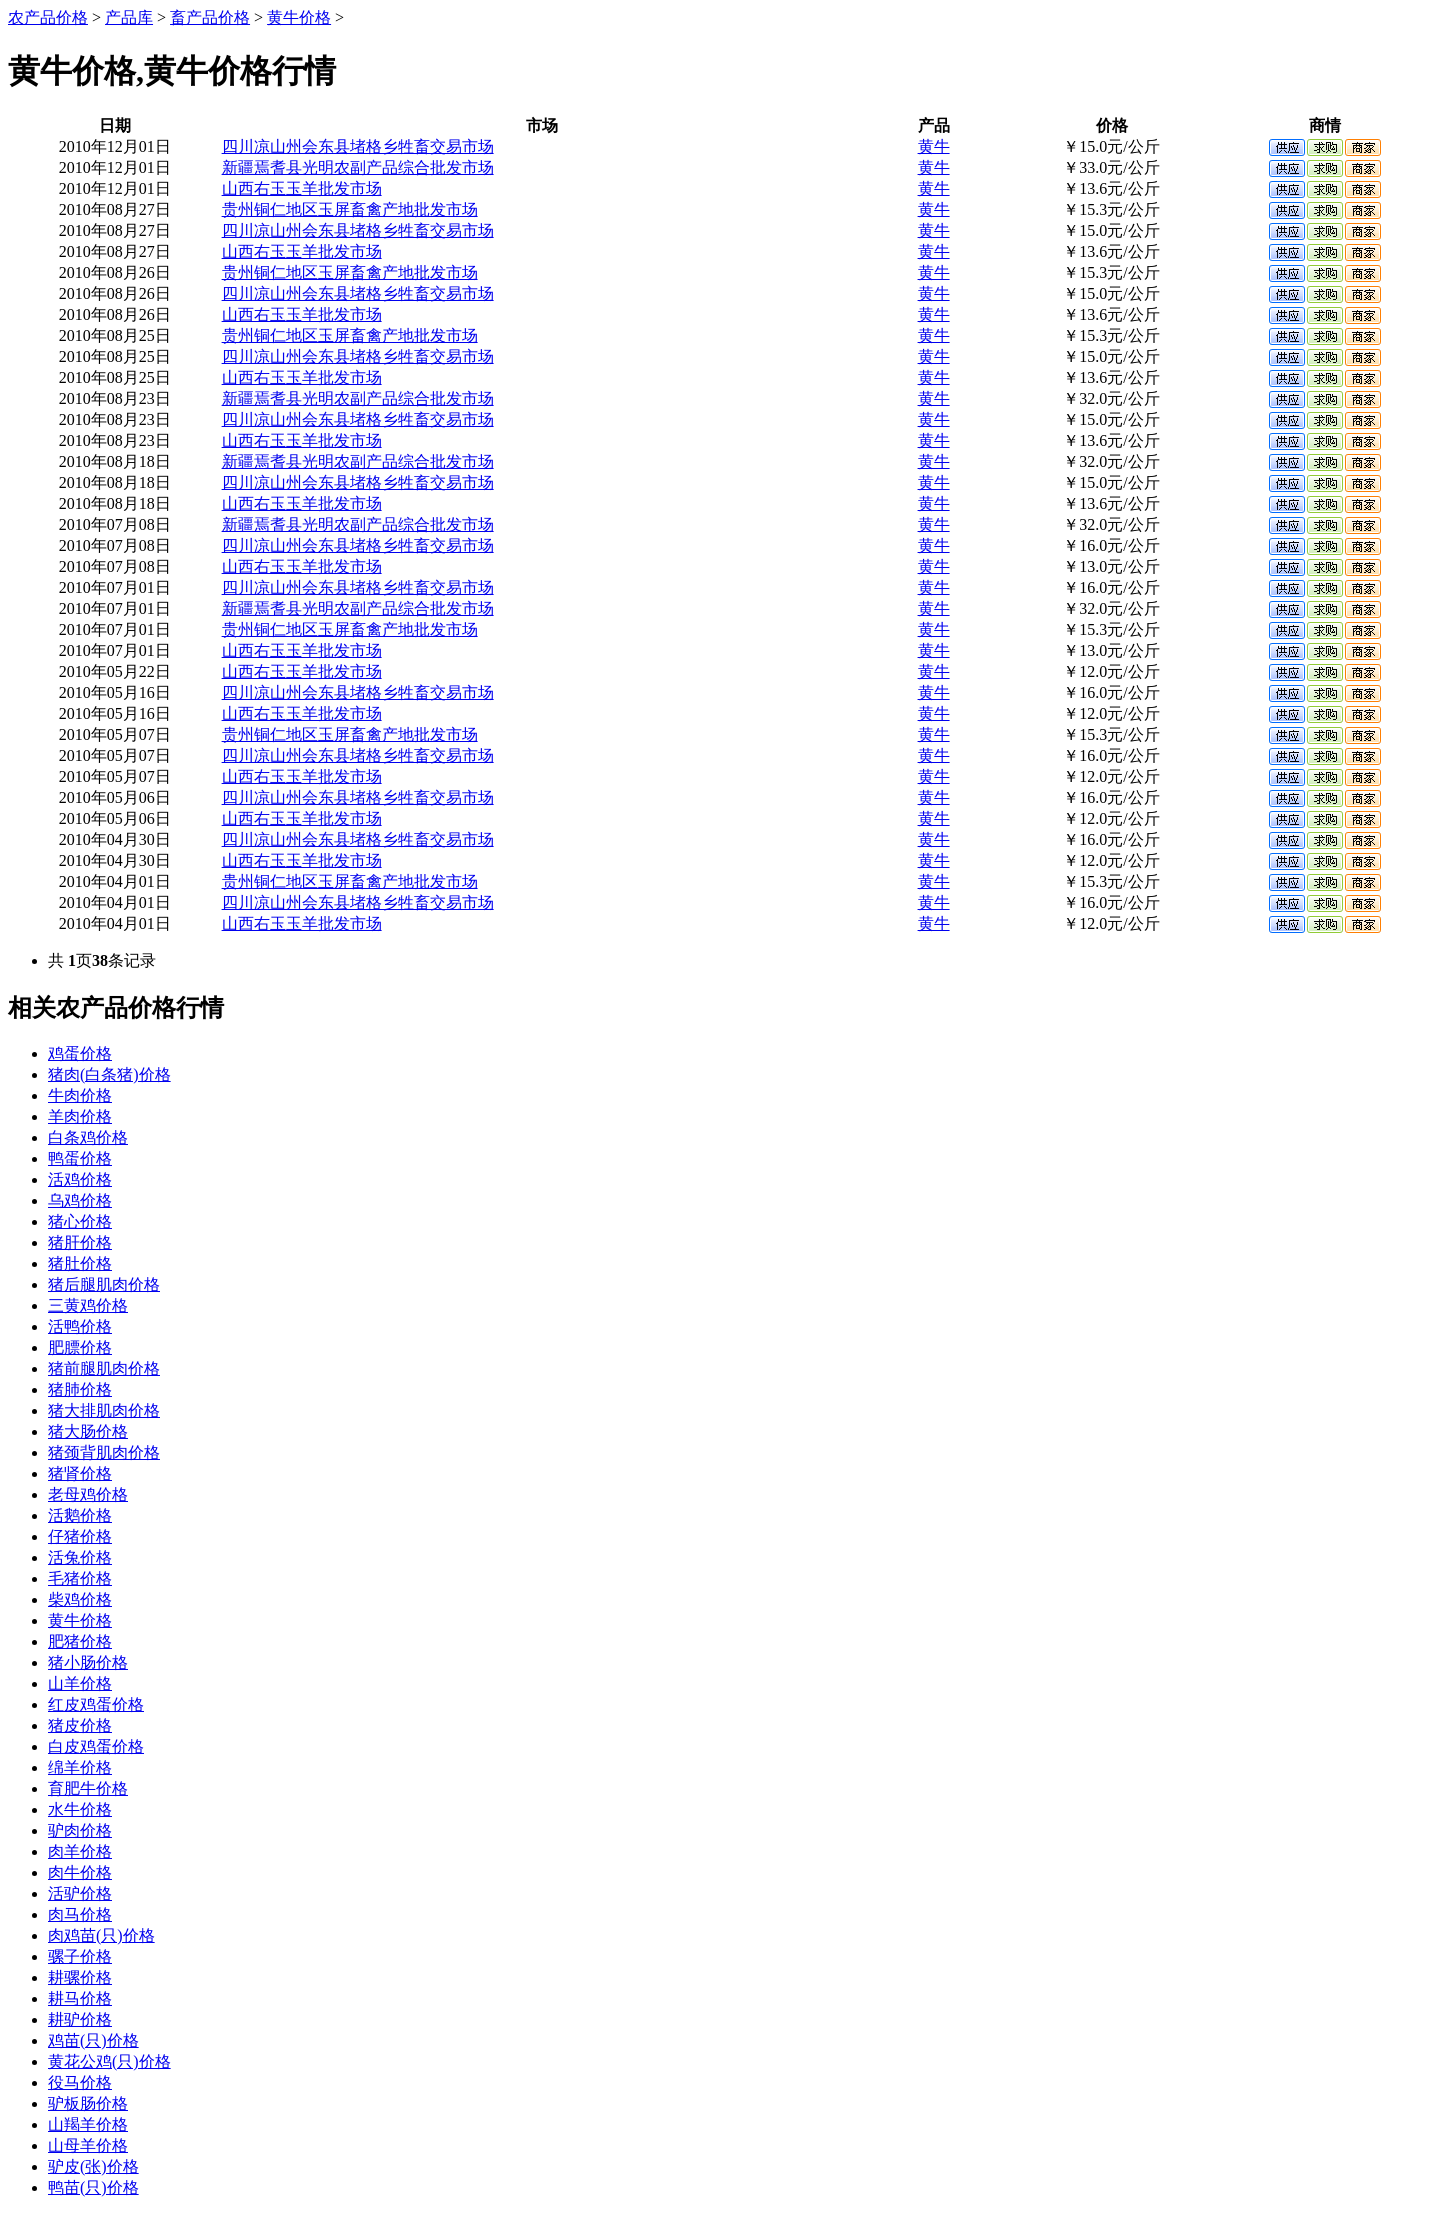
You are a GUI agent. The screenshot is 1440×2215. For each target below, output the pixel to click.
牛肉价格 (80, 1095)
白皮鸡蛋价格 (96, 1746)
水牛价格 (80, 1809)
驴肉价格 (80, 1830)
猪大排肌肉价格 (104, 1410)
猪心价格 (80, 1221)
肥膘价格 (80, 1347)
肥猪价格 (80, 1641)
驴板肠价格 (88, 2103)
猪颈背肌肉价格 (104, 1452)
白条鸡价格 (88, 1137)
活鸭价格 (80, 1326)
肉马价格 (80, 1914)
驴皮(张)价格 (93, 2166)
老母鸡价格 (88, 1494)
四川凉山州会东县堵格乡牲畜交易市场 (358, 146)
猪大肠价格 (88, 1431)
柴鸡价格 (80, 1599)
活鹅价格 (80, 1515)
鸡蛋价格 (80, 1053)
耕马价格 (80, 1998)
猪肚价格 (80, 1263)
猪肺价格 (80, 1389)
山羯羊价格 (88, 2124)
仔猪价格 (80, 1536)
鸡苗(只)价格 (93, 2040)
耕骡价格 (80, 1977)
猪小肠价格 (88, 1662)
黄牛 (934, 146)
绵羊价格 (80, 1767)
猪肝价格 (80, 1242)
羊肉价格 (80, 1116)
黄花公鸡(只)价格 (109, 2061)
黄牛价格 (299, 17)
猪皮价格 (80, 1725)
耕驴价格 (80, 2019)
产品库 (129, 17)
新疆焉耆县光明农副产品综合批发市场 (358, 167)
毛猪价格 (80, 1578)
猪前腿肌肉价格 (104, 1368)
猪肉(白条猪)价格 (109, 1074)
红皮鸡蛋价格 (96, 1704)
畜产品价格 (210, 17)
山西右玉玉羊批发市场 (302, 188)
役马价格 (80, 2082)
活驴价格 (80, 1893)
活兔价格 (80, 1557)
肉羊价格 (80, 1851)
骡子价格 (80, 1956)
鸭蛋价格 (80, 1158)
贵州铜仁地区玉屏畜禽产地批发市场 (350, 209)
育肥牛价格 (88, 1788)
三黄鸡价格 (88, 1305)
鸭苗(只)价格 (93, 2187)
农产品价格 (48, 17)
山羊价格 (80, 1683)
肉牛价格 (80, 1872)
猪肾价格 (80, 1473)
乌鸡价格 (80, 1200)
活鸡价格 (80, 1179)
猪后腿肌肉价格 (104, 1284)
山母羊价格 (88, 2145)
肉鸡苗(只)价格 (101, 1935)
